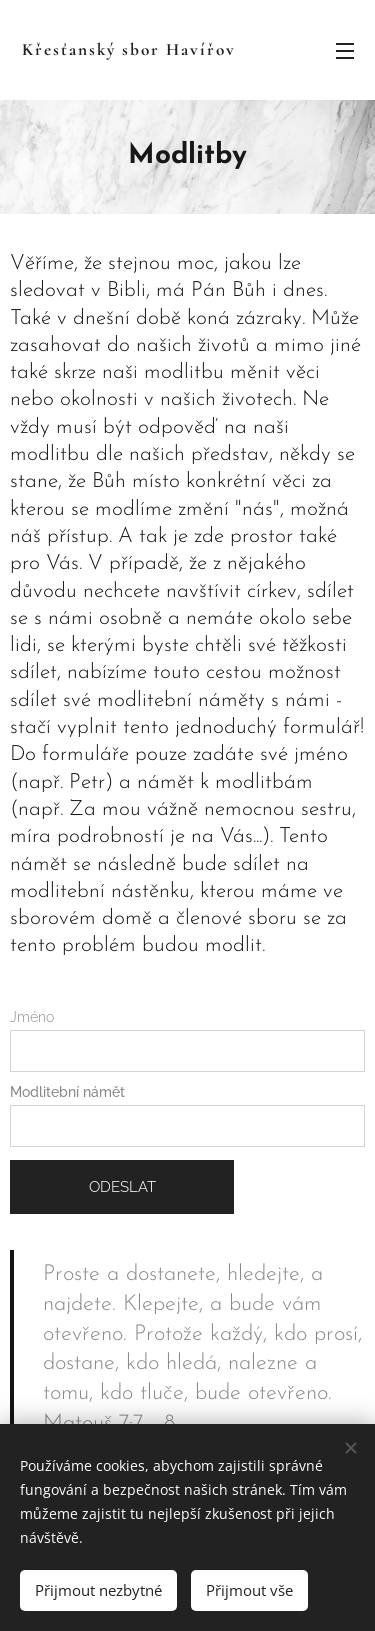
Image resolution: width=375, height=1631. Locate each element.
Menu (345, 51)
